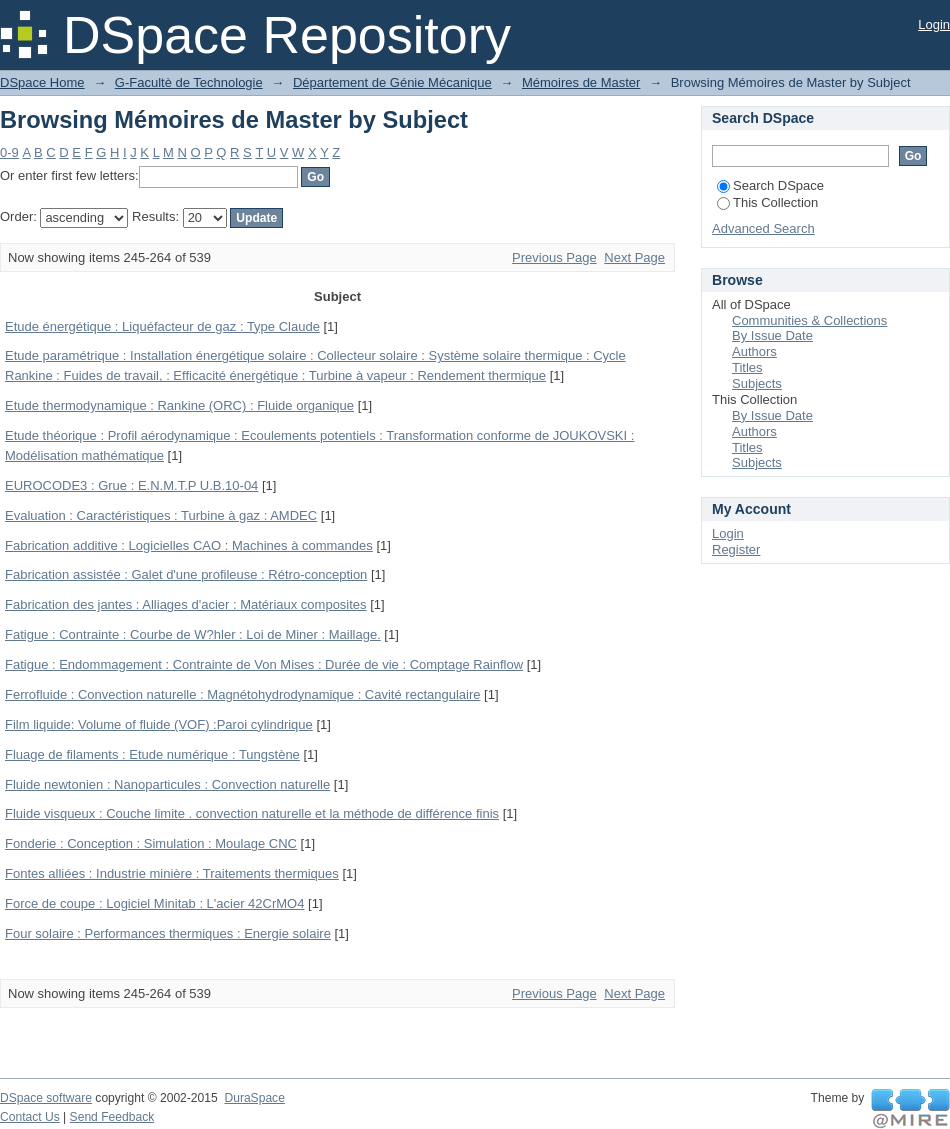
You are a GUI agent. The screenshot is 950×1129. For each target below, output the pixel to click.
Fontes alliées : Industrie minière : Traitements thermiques (172, 873)
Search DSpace (770, 185)
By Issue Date (772, 335)
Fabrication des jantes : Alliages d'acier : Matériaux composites (186, 604)
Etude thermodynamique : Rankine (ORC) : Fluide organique (179, 405)
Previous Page (554, 257)
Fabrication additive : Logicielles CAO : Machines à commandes (189, 545)
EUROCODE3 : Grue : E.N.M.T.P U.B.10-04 (131, 485)
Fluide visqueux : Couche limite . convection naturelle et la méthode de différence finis (252, 813)
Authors (754, 351)
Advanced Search (763, 228)
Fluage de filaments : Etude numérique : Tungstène (152, 754)
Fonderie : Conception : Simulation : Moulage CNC (151, 843)
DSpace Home (42, 82)
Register (736, 549)
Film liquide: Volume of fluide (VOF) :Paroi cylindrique (159, 724)
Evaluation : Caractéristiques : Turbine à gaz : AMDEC (161, 515)
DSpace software (46, 1098)
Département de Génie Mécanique (392, 82)
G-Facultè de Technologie (189, 82)
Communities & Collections (809, 320)
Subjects (757, 383)
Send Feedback (112, 1117)
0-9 (9, 152)
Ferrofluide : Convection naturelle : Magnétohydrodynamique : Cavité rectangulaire (242, 694)
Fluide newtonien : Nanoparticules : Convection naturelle (167, 784)
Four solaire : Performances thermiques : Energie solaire (168, 933)
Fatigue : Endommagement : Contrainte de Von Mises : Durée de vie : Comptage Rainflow (264, 664)
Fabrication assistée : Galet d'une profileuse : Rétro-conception (186, 574)
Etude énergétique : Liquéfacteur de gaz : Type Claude (162, 326)
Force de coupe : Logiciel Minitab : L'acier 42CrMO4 (154, 903)
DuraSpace (254, 1098)
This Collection (767, 202)
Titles (747, 367)
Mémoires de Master (581, 82)
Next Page (634, 257)
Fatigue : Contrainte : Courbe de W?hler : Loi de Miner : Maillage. (193, 634)
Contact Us (30, 1117)
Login (934, 24)
